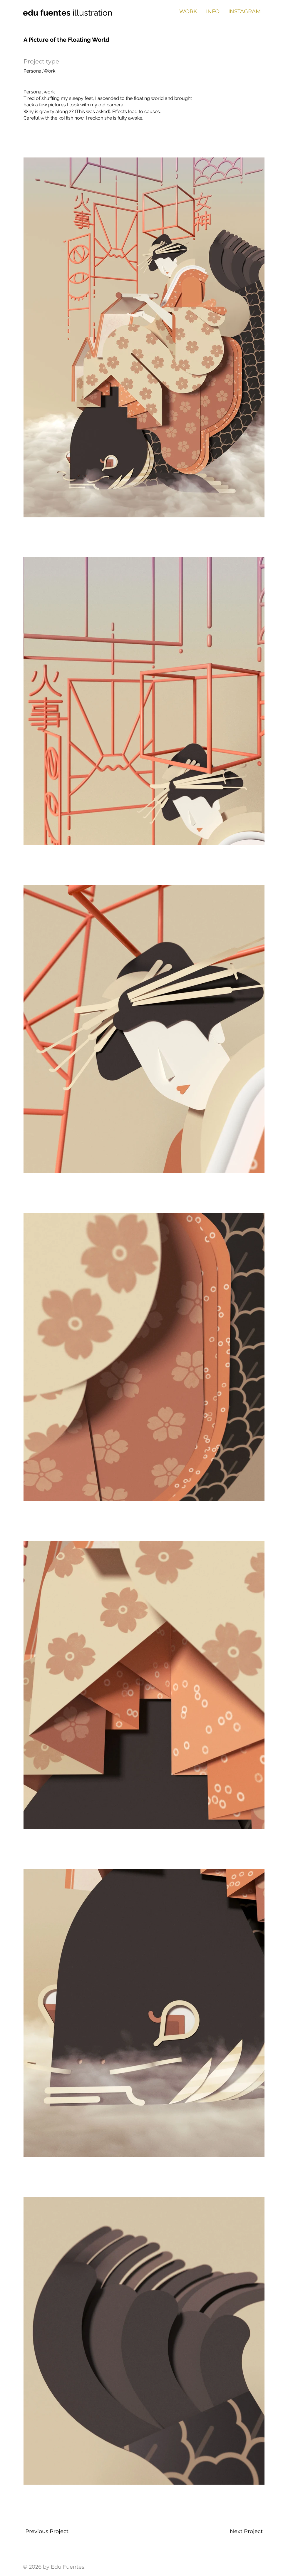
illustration (92, 13)
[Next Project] (247, 2531)
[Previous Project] (46, 2531)
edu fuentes (48, 13)
